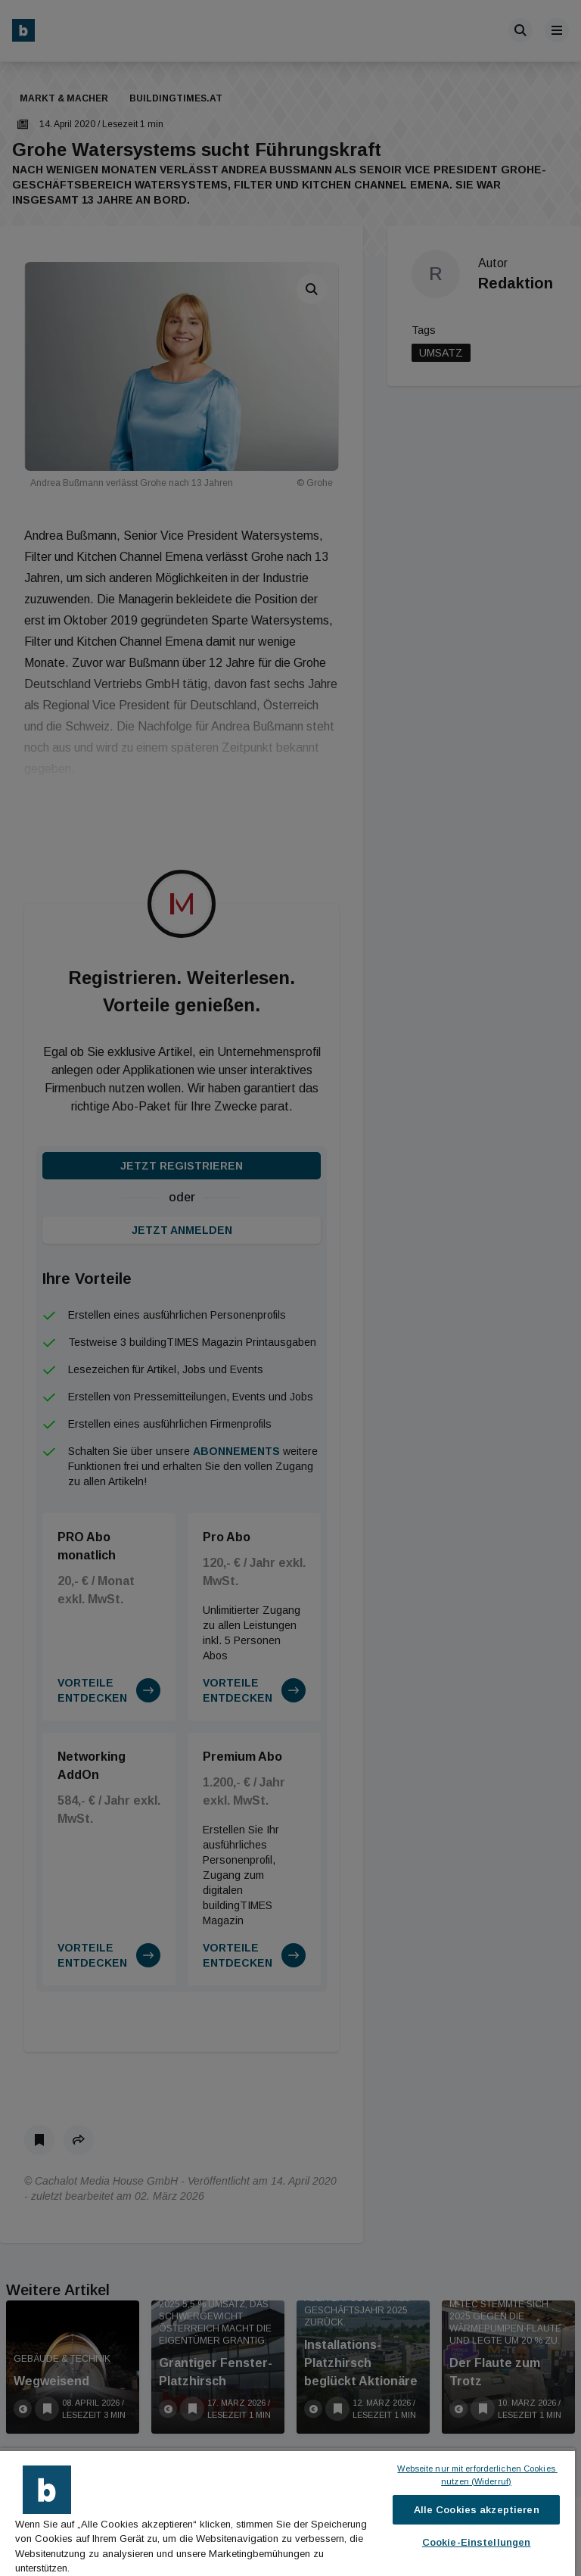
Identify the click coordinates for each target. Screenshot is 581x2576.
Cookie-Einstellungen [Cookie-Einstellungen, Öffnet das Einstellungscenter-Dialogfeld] (476, 2542)
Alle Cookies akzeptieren (476, 2509)
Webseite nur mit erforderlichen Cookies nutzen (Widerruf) (477, 2475)
